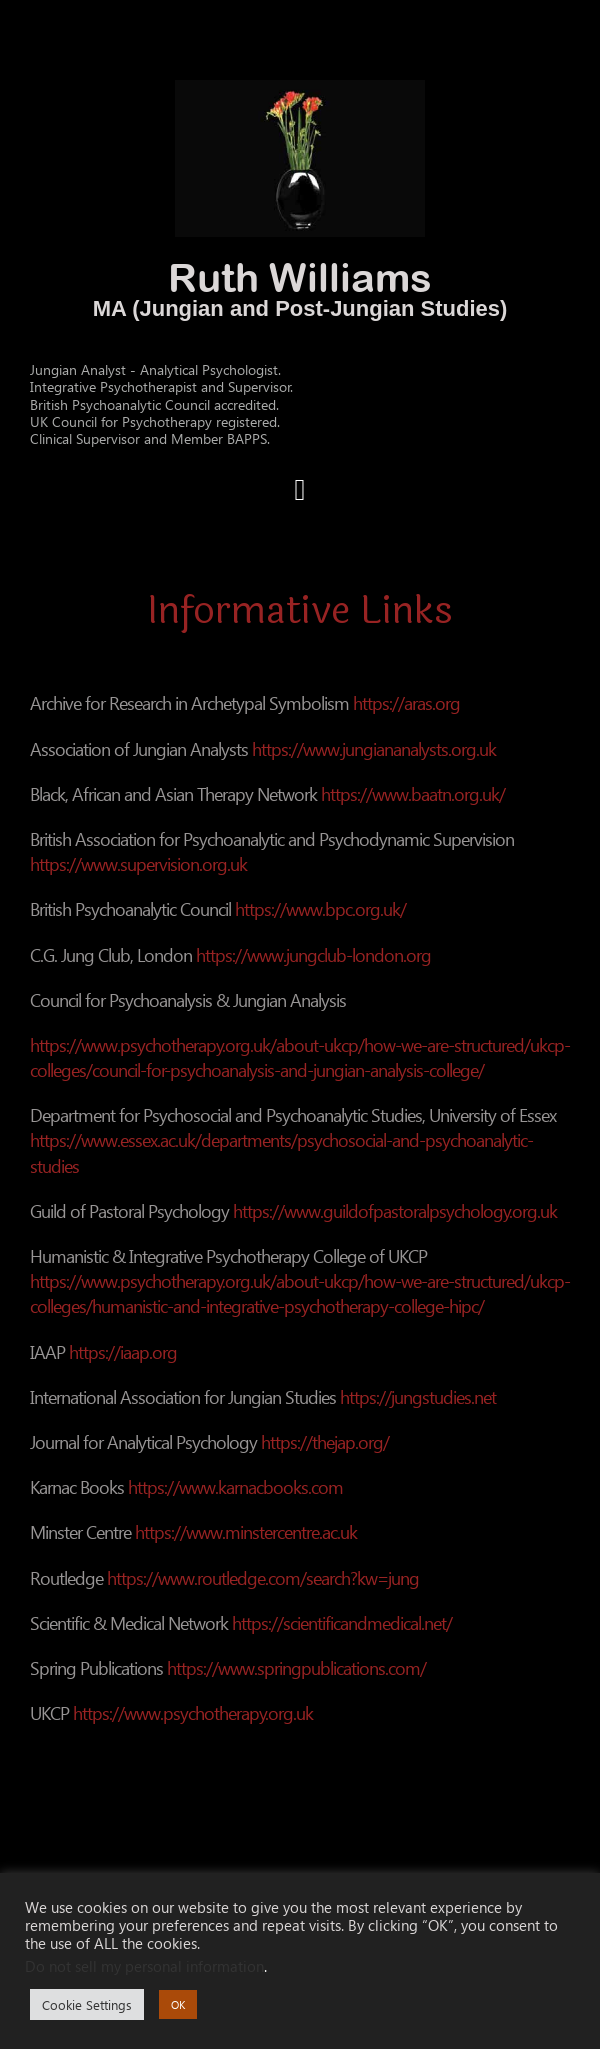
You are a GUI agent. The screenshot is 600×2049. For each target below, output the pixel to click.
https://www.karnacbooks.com (235, 1486)
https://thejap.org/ (325, 1441)
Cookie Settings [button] (87, 2004)
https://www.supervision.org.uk (138, 863)
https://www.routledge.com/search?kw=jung (263, 1577)
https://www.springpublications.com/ (296, 1667)
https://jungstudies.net (418, 1396)
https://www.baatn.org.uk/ (413, 793)
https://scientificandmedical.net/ (342, 1622)
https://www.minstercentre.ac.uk (246, 1531)
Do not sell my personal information (144, 1966)
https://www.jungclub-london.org (313, 954)
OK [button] (178, 2004)
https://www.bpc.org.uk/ (320, 908)
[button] (300, 489)
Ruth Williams (300, 277)
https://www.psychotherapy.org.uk (193, 1712)
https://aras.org (406, 702)
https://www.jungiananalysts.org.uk (374, 748)
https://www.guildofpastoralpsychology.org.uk (395, 1210)
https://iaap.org (123, 1351)
